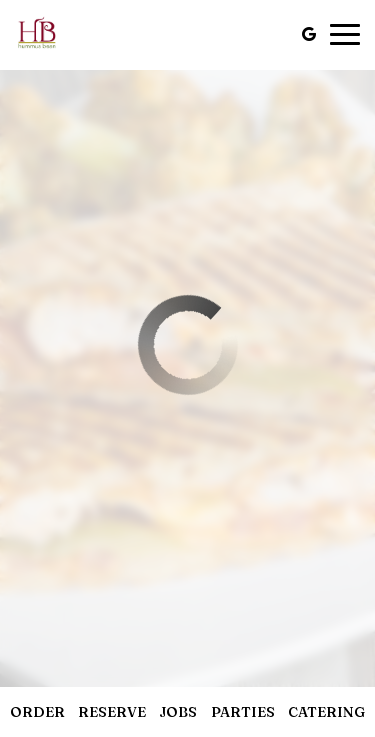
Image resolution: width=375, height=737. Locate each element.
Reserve (112, 712)
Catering (326, 712)
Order (37, 712)
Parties (243, 712)
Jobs (178, 712)
